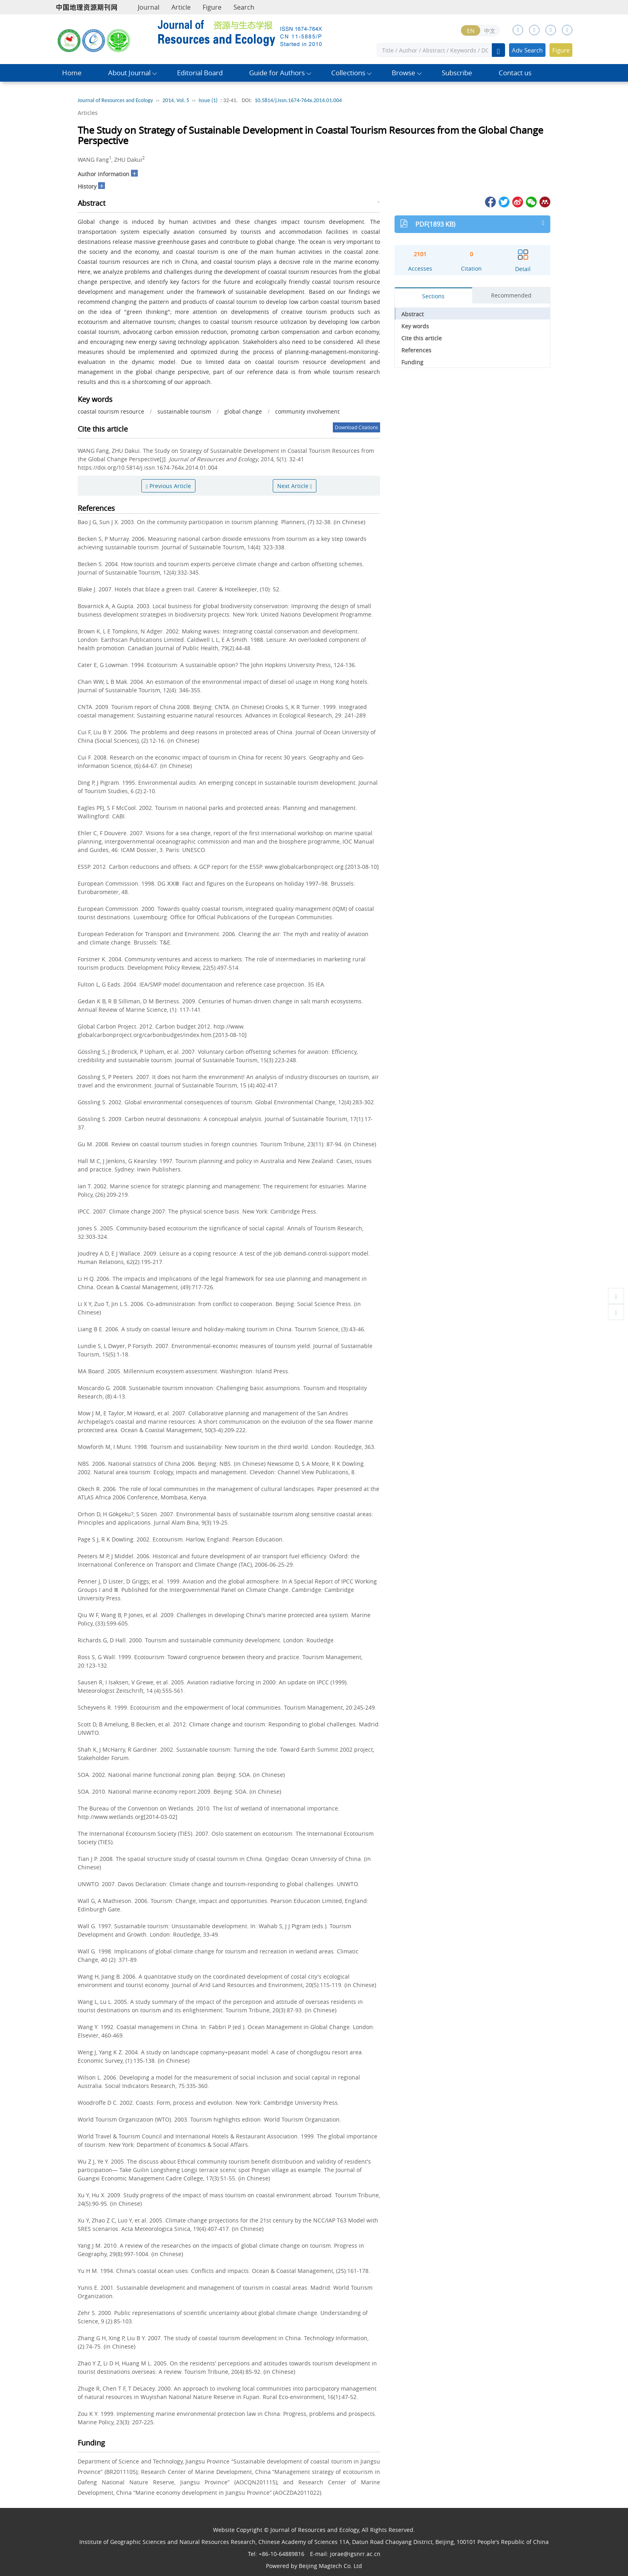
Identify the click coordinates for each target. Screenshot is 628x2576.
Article (181, 7)
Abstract (412, 314)
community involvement (307, 411)
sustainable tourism (184, 411)
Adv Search (527, 50)
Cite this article (421, 338)
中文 (489, 30)
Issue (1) (208, 100)
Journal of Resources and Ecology (115, 100)
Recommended (511, 295)
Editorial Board (200, 72)
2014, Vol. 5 (176, 100)
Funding (412, 362)
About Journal (129, 72)
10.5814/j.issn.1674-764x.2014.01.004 (298, 100)
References (416, 350)
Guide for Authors (277, 72)
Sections (433, 296)
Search (243, 7)
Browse (403, 72)
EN (471, 30)
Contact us (515, 72)
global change (243, 411)
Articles (88, 113)
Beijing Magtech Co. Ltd (330, 2566)
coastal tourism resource (111, 411)
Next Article (294, 486)
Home (72, 72)
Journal (148, 7)
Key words (415, 326)
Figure (212, 7)
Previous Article (168, 486)
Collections (348, 72)
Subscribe (457, 72)
